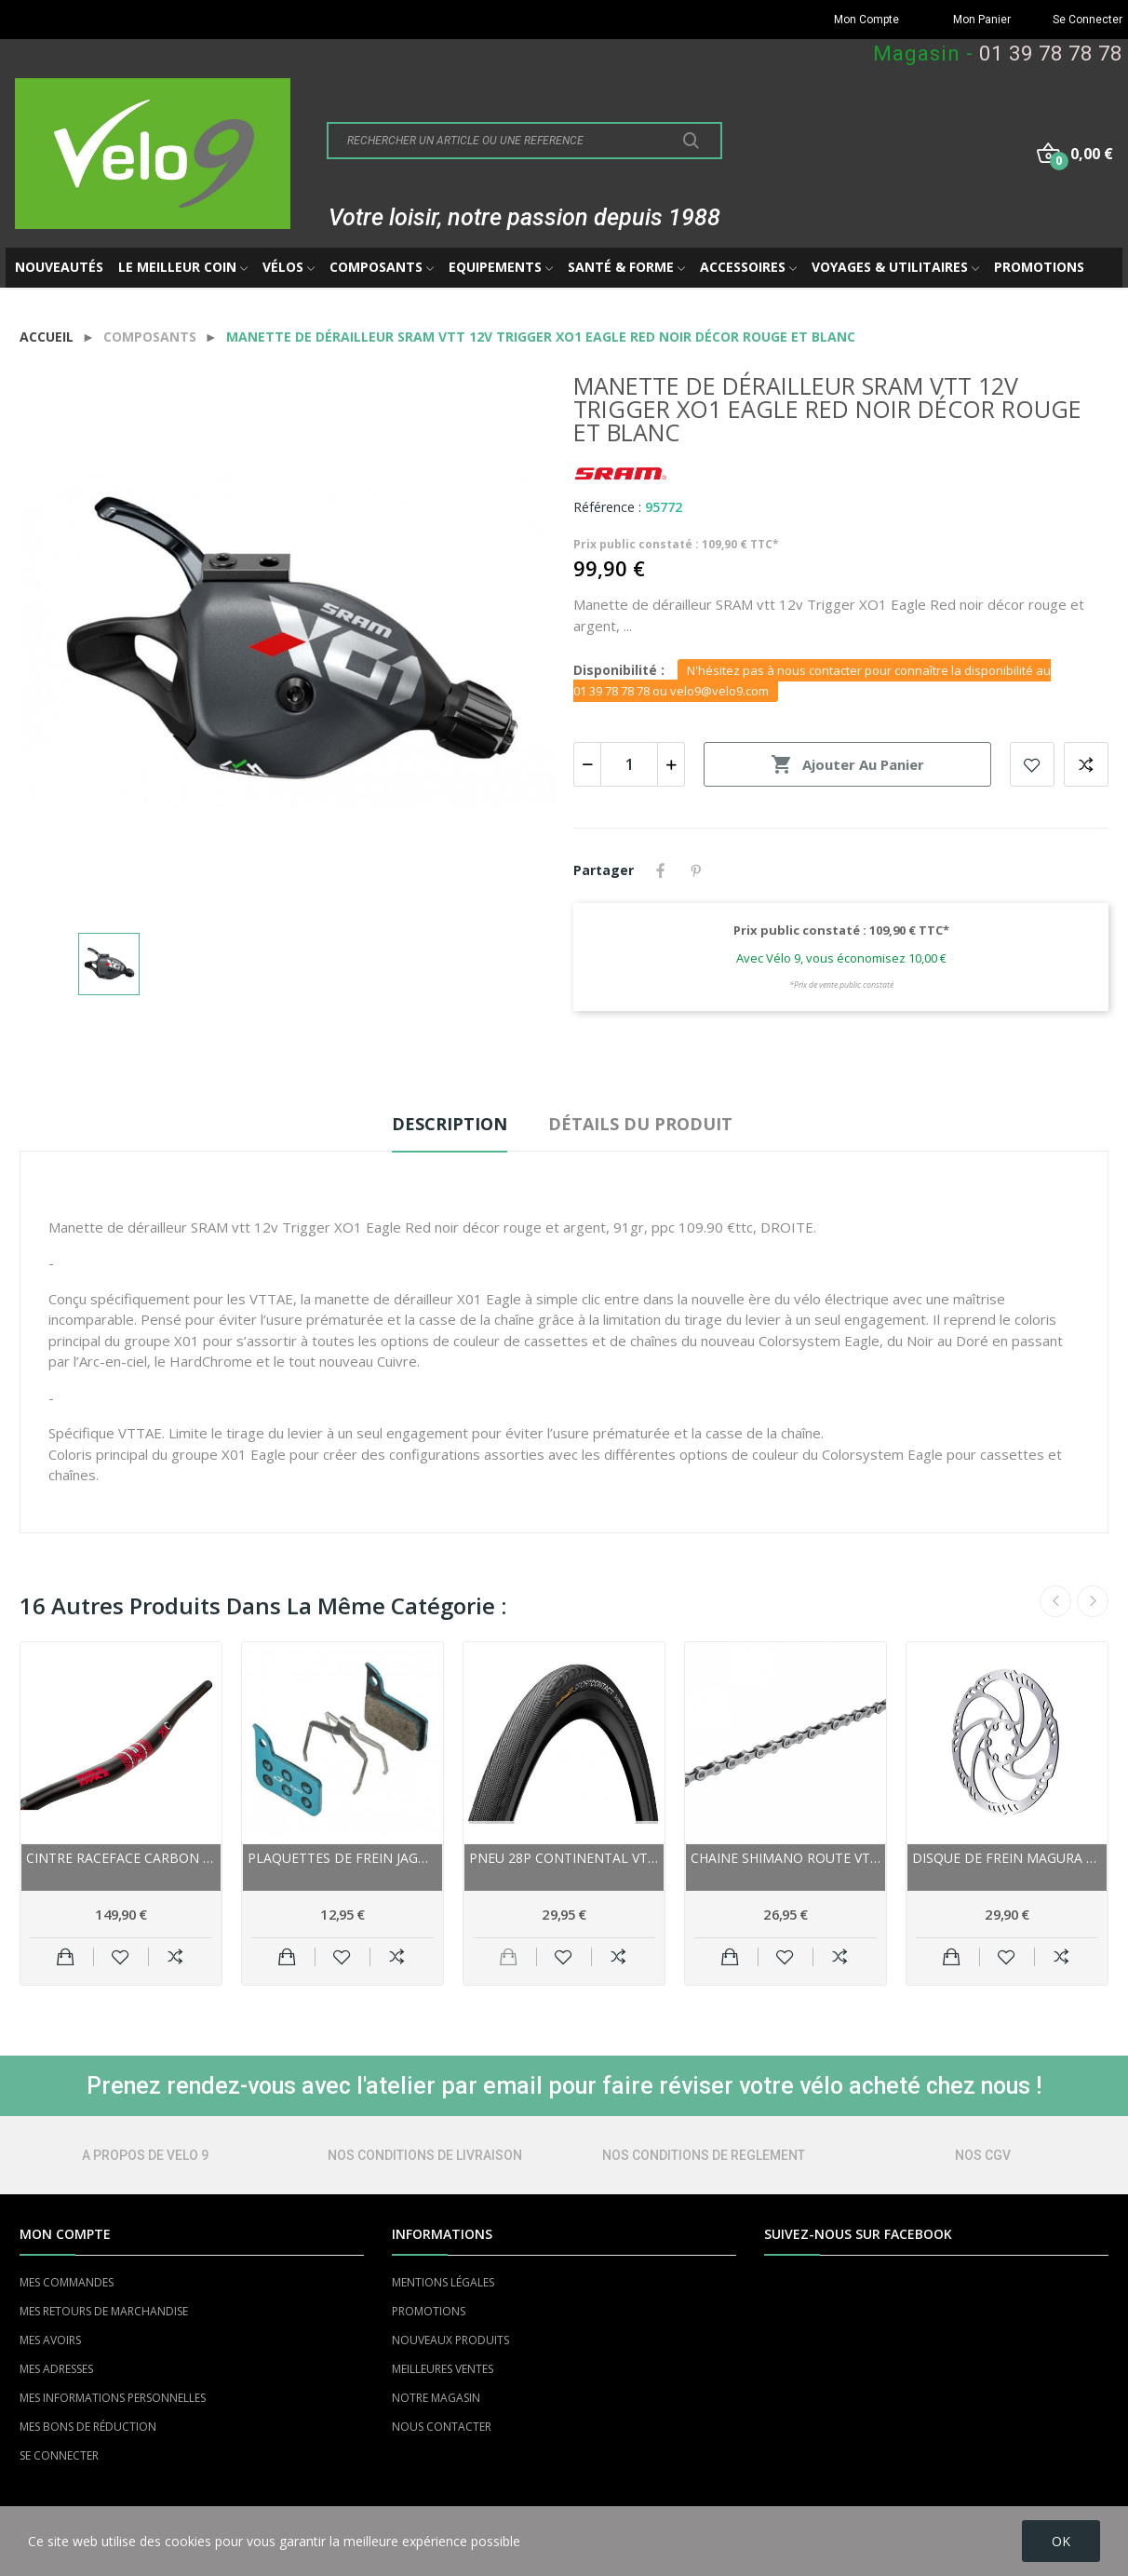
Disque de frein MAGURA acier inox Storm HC (1007, 1858)
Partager (660, 870)
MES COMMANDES (67, 2282)
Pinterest (696, 870)
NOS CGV (983, 2155)
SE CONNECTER (59, 2455)
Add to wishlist (1032, 764)
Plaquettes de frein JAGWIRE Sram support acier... (342, 1858)
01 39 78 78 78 (1050, 53)
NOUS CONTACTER (441, 2426)
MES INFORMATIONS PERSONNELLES (113, 2398)
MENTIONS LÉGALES (443, 2282)
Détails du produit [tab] (640, 1124)
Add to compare (1086, 764)
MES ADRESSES (56, 2369)
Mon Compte (866, 19)
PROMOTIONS (428, 2311)
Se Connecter (1087, 19)
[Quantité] (629, 764)
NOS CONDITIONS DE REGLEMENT (703, 2155)
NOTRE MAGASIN (436, 2398)
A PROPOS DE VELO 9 (145, 2155)
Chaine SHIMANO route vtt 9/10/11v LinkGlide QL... (785, 1858)
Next (1092, 1601)
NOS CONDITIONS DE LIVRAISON (425, 2155)
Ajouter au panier (847, 764)
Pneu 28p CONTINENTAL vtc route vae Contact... (564, 1858)
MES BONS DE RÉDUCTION (88, 2426)
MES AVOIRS (50, 2340)
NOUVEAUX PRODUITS (450, 2340)
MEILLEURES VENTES (442, 2369)
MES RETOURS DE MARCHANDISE (104, 2311)
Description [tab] (449, 1124)
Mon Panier (982, 19)
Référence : (607, 507)
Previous (1055, 1601)
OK (1061, 2541)
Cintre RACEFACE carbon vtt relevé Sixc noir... (121, 1858)
